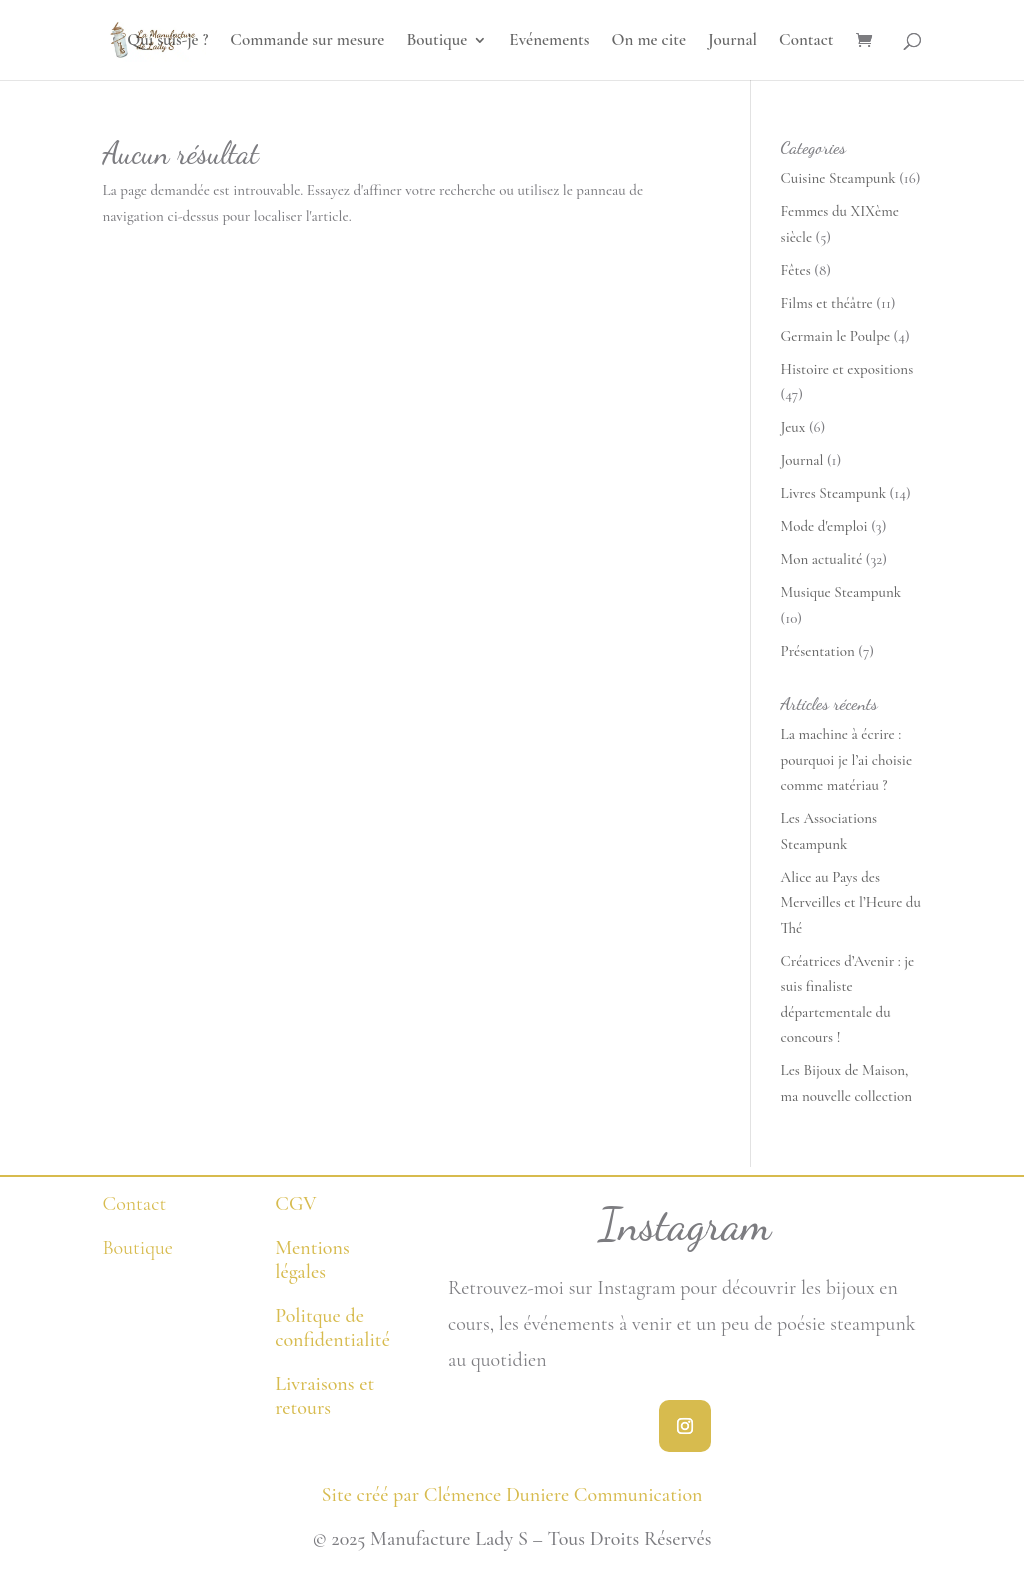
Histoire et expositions (847, 369)
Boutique (436, 41)
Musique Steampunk (841, 592)
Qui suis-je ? (167, 41)
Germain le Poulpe (836, 336)
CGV (295, 1204)
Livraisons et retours (324, 1396)
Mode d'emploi (824, 526)
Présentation (818, 651)
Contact (806, 41)
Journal (732, 41)
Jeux (793, 427)
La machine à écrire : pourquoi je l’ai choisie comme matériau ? (847, 759)
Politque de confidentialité (332, 1328)
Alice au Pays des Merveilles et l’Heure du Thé (851, 902)
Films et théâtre (827, 303)
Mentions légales (312, 1260)
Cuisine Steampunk (838, 178)
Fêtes (796, 270)
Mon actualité (822, 559)
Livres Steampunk (834, 493)
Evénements (549, 41)
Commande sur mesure (307, 41)
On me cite (649, 41)
